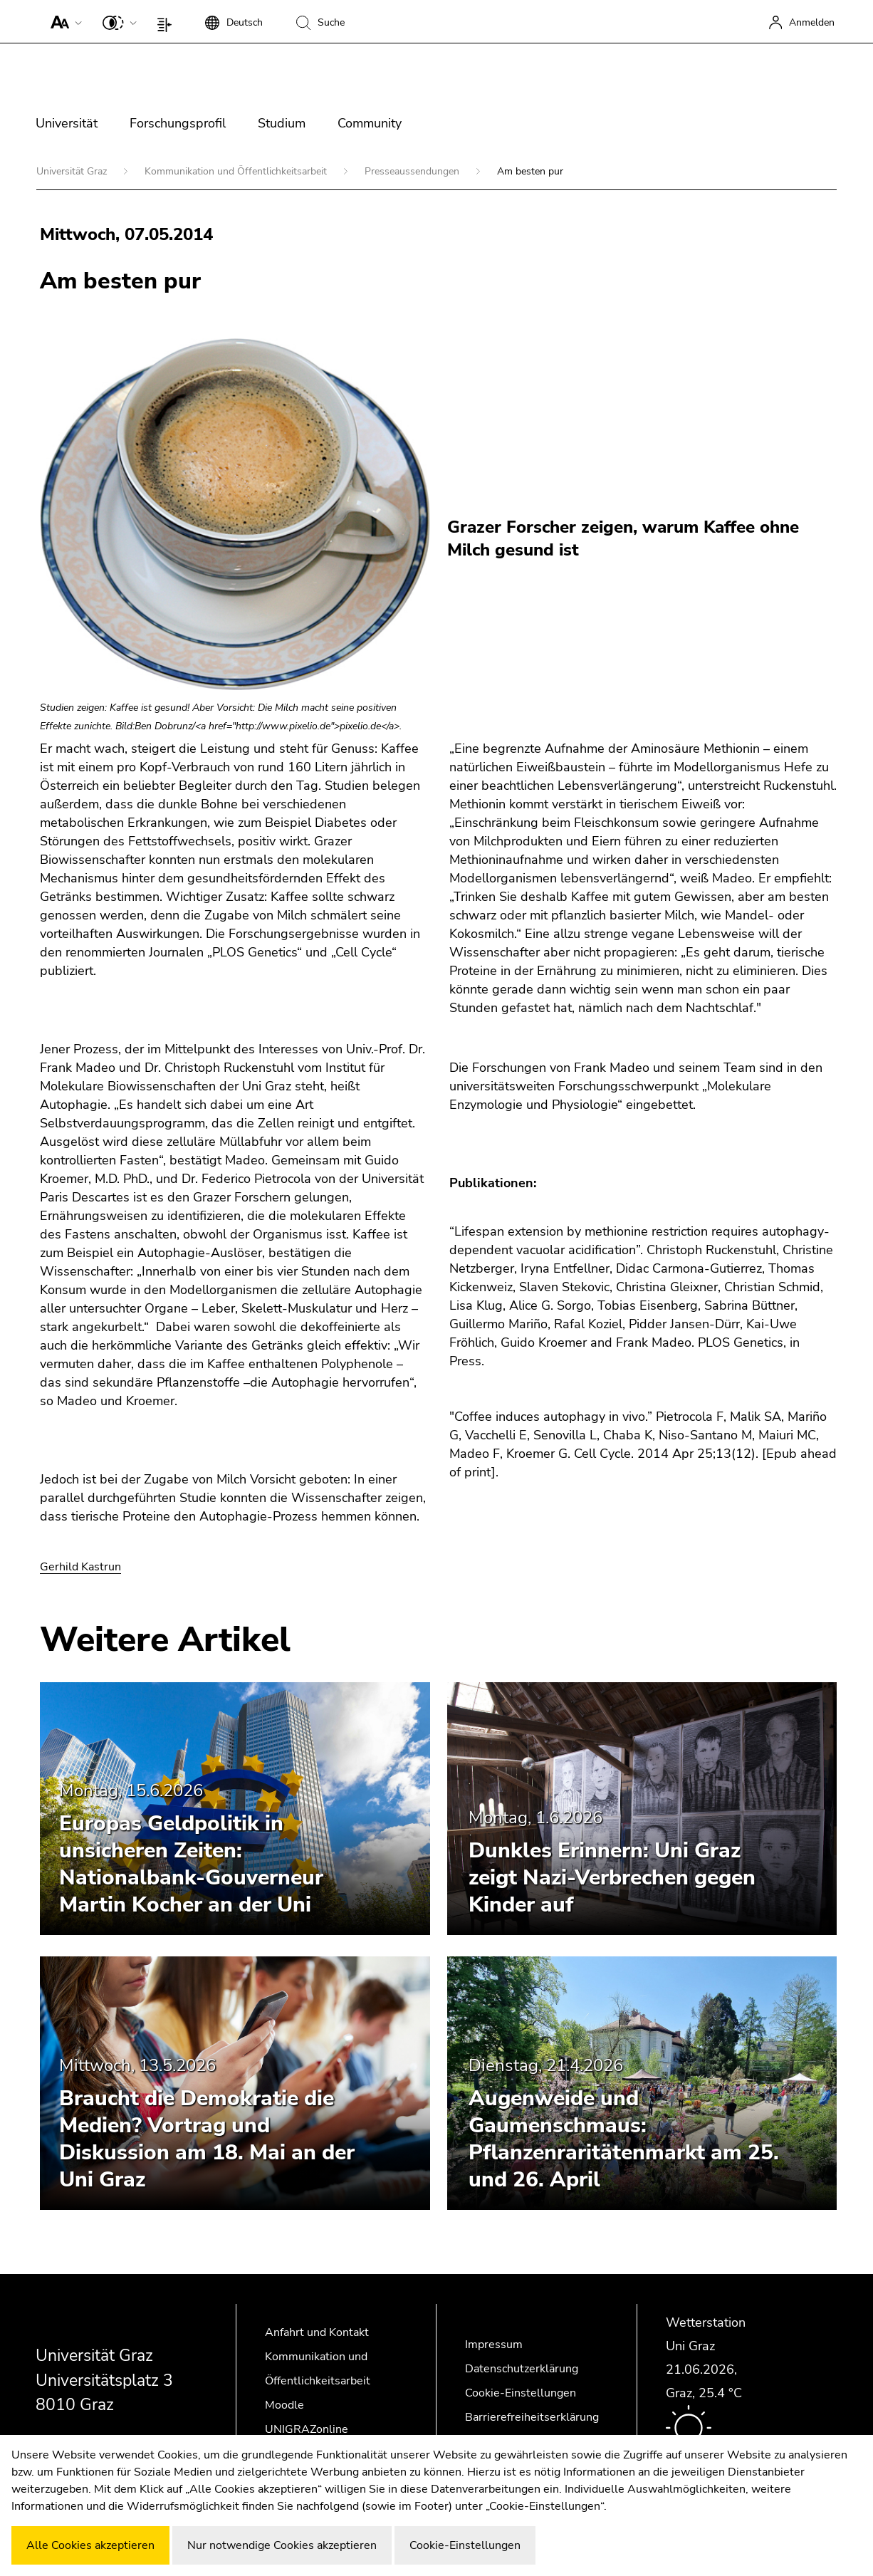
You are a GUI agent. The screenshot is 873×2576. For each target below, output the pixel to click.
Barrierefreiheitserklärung (532, 2417)
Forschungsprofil (178, 123)
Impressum (494, 2344)
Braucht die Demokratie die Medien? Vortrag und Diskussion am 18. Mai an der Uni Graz (207, 2139)
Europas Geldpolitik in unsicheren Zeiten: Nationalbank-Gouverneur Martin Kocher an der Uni (191, 1864)
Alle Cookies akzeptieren (90, 2545)
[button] (63, 21)
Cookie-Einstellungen (520, 2393)
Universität (67, 123)
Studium (281, 123)
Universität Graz (73, 171)
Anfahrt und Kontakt (317, 2332)
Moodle (284, 2405)
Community (370, 123)
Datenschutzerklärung (521, 2369)
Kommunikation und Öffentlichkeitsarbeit (237, 171)
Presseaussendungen (413, 171)
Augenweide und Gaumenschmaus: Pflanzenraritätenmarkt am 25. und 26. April (624, 2139)
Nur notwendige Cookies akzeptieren (282, 2545)
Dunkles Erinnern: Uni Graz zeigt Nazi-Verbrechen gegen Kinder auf (612, 1877)
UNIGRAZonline (306, 2429)
